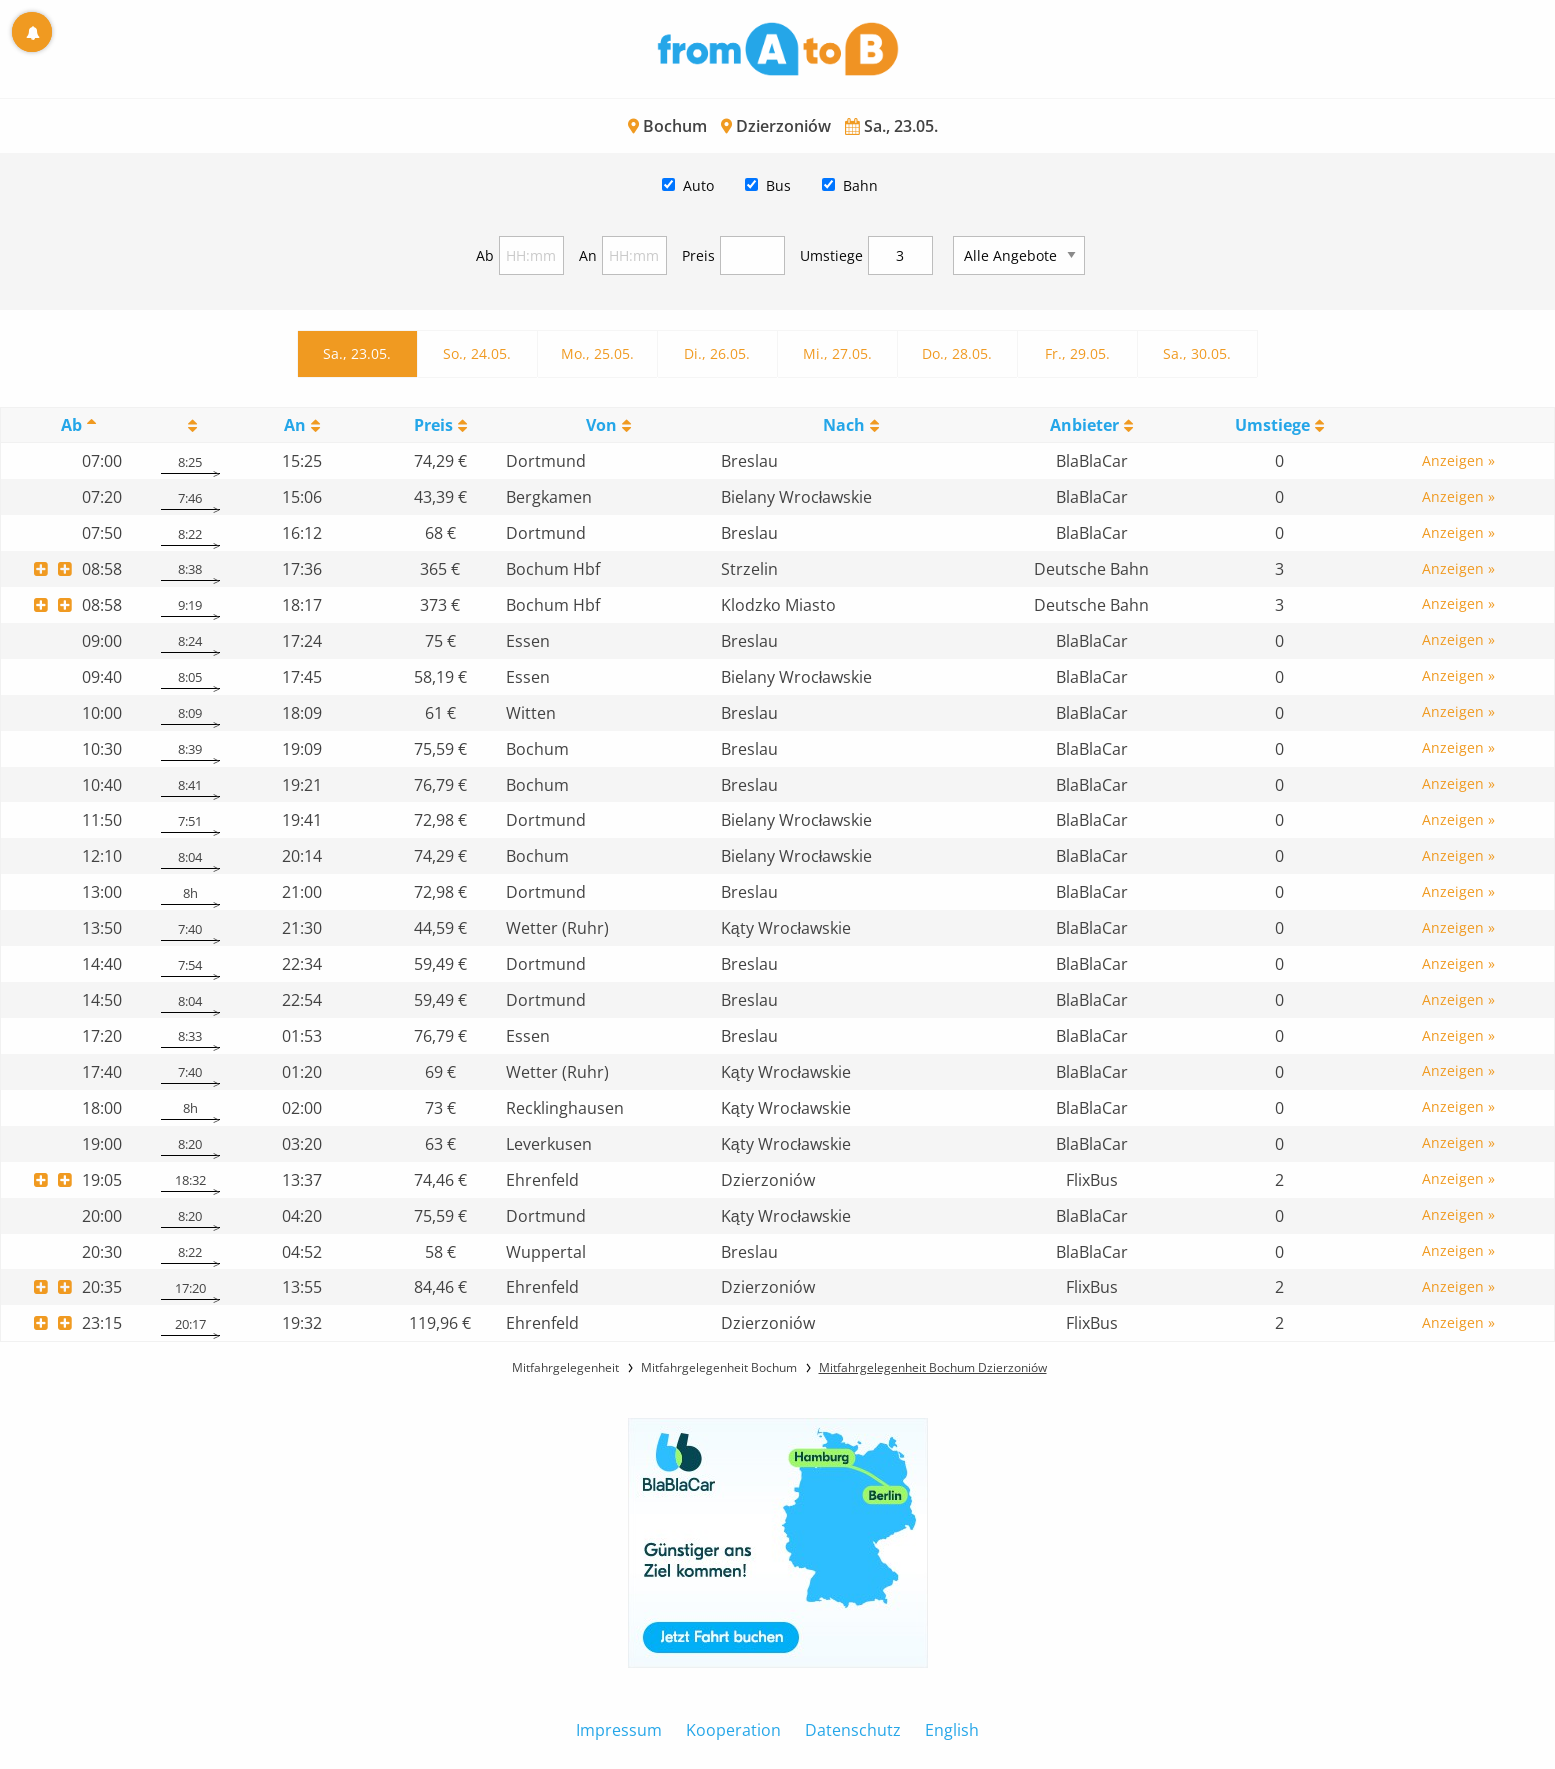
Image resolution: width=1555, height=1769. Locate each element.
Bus (778, 185)
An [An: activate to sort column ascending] (295, 425)
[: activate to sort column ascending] (190, 425)
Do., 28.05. (957, 353)
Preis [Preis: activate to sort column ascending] (433, 425)
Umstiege (831, 255)
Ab (485, 255)
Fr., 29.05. (1077, 353)
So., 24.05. (477, 353)
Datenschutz (853, 1730)
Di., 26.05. (717, 353)
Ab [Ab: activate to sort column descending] (71, 425)
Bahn (860, 185)
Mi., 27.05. (837, 353)
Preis (698, 255)
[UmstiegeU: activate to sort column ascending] (1280, 425)
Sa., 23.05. (357, 353)
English (952, 1730)
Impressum (619, 1730)
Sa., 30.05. (1197, 353)
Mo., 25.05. (597, 353)
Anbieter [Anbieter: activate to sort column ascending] (1084, 425)
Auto (698, 185)
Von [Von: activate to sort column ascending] (601, 425)
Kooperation (733, 1730)
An (588, 255)
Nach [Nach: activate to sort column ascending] (844, 425)
